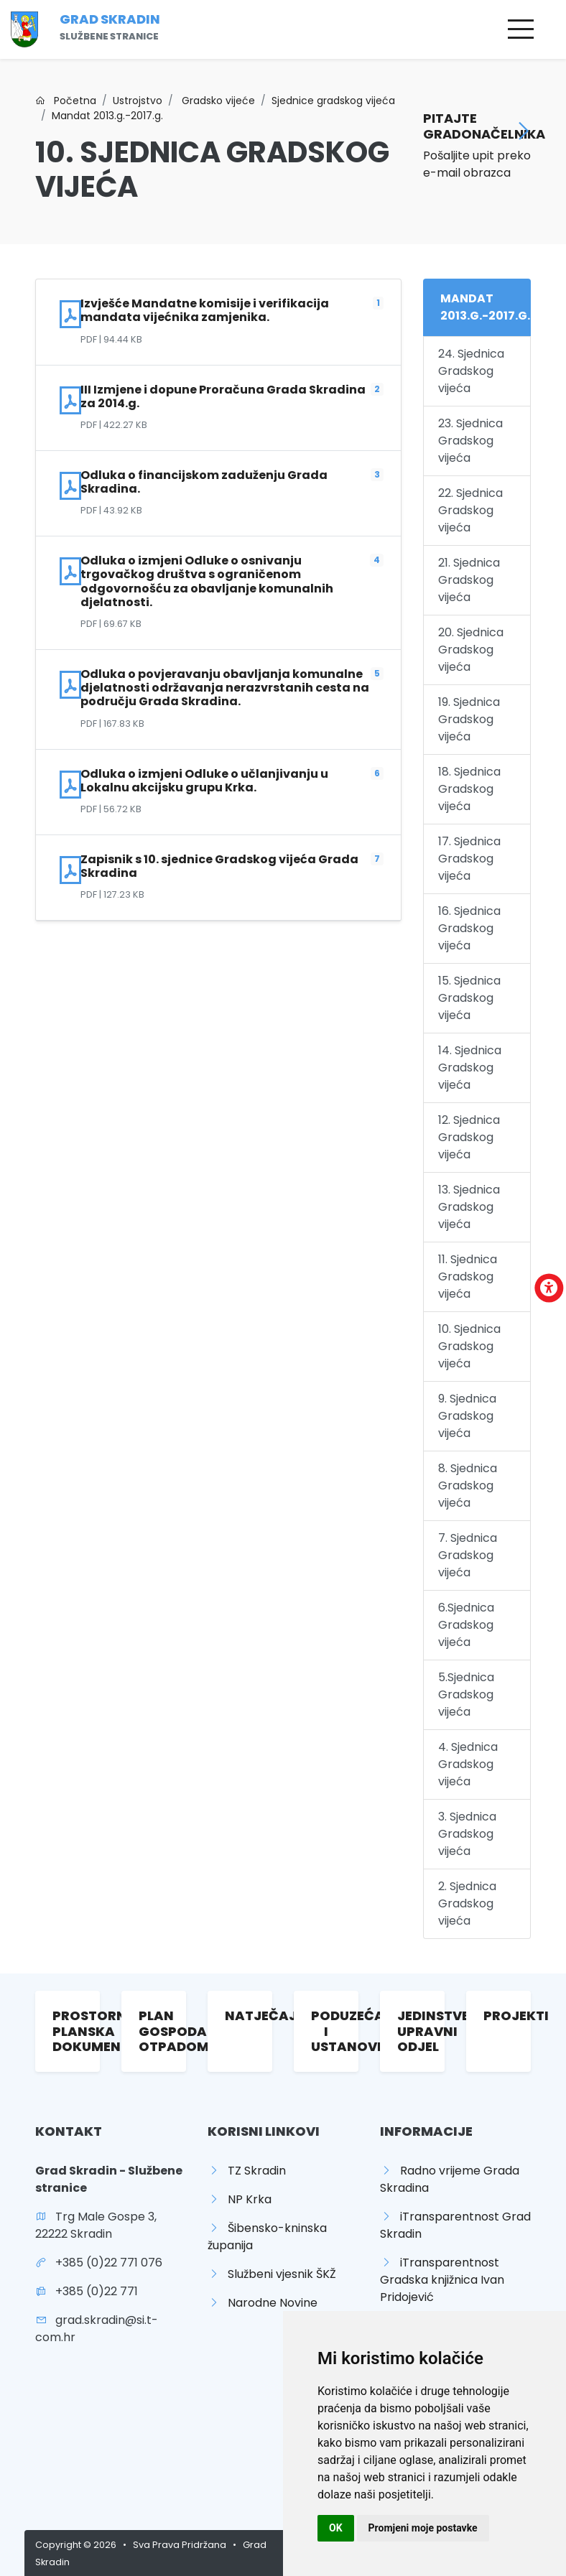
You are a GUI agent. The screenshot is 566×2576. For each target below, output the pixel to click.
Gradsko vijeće (217, 100)
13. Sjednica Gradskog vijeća (469, 1206)
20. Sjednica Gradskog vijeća (471, 649)
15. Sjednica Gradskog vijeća (469, 997)
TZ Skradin (247, 2170)
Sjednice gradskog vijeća (333, 100)
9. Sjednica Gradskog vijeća (467, 1415)
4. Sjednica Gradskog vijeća (468, 1764)
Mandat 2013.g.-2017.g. (107, 115)
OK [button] (336, 2528)
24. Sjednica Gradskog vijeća (471, 370)
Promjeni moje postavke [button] (423, 2528)
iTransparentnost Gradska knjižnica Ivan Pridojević (442, 2279)
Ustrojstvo (137, 100)
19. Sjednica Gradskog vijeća (469, 719)
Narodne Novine (262, 2302)
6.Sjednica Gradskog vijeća (466, 1624)
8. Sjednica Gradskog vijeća (467, 1485)
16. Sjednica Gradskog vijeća (469, 928)
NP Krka (240, 2199)
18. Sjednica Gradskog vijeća (469, 788)
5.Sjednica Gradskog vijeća (466, 1694)
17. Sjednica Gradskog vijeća (469, 858)
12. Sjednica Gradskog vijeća (469, 1137)
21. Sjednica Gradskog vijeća (469, 579)
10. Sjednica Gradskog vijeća (469, 1346)
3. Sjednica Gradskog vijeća (467, 1833)
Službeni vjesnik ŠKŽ (272, 2274)
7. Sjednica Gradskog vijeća (467, 1555)
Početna (65, 100)
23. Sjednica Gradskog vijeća (470, 440)
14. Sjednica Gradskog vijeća (469, 1067)
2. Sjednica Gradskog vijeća (467, 1903)
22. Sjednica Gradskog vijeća (470, 510)
